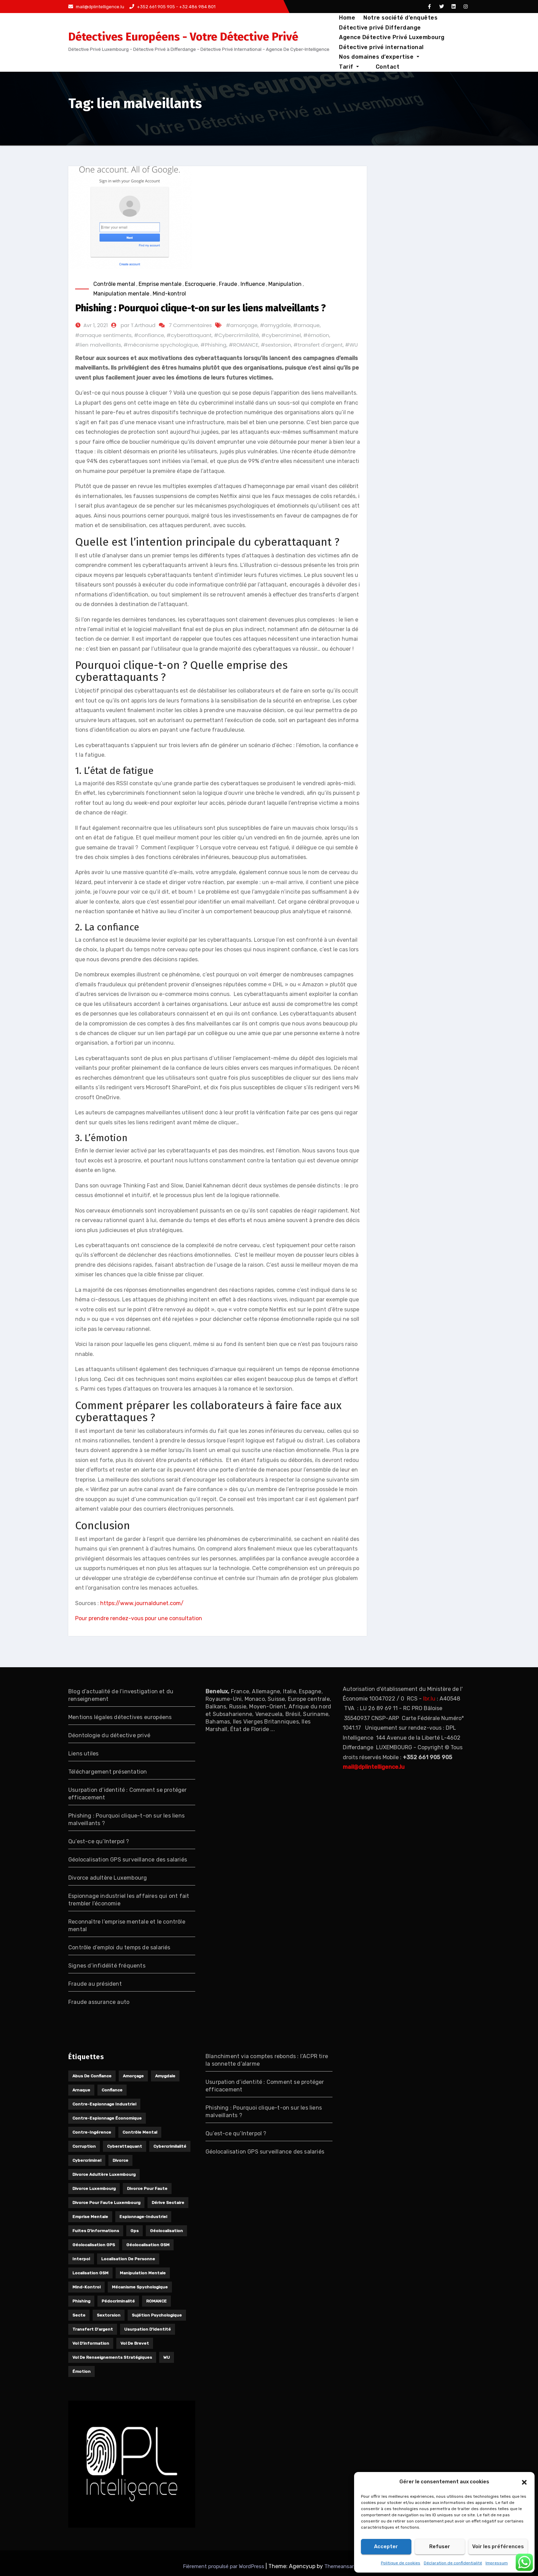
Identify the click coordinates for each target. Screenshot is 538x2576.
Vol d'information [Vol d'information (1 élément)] (90, 2343)
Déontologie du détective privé (109, 1735)
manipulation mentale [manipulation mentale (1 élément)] (143, 2273)
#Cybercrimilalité (236, 335)
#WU (351, 344)
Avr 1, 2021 (95, 325)
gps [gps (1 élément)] (134, 2230)
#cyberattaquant (188, 335)
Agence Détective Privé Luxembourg (392, 37)
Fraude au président (95, 1984)
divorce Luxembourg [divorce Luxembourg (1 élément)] (94, 2188)
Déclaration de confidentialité (453, 2563)
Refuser (439, 2546)
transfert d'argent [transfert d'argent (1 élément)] (92, 2329)
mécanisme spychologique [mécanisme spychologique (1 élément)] (140, 2287)
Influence (253, 284)
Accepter (386, 2546)
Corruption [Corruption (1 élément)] (84, 2146)
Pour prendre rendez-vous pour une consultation (138, 1618)
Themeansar (339, 2566)
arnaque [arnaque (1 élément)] (81, 2090)
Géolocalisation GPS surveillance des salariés (127, 1859)
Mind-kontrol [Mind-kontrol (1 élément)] (86, 2287)
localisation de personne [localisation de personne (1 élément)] (128, 2258)
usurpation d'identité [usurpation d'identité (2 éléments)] (147, 2329)
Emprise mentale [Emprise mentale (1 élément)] (90, 2216)
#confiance (149, 335)
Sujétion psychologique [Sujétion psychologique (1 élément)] (157, 2315)
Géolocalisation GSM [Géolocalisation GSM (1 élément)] (147, 2244)
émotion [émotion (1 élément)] (81, 2371)
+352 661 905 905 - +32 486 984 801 (172, 6)
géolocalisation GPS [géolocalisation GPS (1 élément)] (93, 2244)
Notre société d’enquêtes (400, 17)
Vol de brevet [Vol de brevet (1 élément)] (134, 2343)
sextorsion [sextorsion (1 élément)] (108, 2315)
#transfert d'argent (317, 344)
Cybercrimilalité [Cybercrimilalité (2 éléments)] (169, 2146)
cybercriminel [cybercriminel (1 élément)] (86, 2160)
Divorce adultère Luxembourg (107, 1878)
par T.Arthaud (137, 325)
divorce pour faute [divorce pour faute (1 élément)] (147, 2188)
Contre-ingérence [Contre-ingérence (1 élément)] (91, 2132)
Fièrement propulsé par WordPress (224, 2566)
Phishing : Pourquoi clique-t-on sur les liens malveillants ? (200, 308)
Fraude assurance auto (98, 2002)
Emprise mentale (160, 284)
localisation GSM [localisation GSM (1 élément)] (90, 2273)
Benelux (217, 1691)
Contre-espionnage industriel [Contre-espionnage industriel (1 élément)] (104, 2104)
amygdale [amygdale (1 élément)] (165, 2076)
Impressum (497, 2563)
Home (347, 17)
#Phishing (213, 344)
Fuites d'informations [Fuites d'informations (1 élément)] (95, 2230)
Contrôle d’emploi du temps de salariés (119, 1947)
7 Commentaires (190, 325)
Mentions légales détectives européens (120, 1717)
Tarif (437, 57)
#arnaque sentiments (103, 335)
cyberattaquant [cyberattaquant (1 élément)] (124, 2146)
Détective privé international (381, 47)
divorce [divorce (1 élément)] (120, 2160)
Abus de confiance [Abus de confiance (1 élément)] (92, 2076)
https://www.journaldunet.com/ (142, 1603)
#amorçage (241, 325)
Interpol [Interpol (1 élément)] (81, 2258)
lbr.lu (429, 1698)
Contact (351, 66)
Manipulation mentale (121, 293)
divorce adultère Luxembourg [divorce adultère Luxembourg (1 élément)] (104, 2174)
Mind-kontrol (169, 293)
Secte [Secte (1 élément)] (78, 2315)
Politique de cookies (400, 2563)
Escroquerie (200, 284)
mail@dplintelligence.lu (96, 6)
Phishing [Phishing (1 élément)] (81, 2301)
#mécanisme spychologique (161, 344)
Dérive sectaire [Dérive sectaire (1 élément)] (168, 2202)
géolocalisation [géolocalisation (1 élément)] (166, 2230)
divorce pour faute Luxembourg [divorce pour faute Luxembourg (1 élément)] (106, 2202)
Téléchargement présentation (107, 1771)
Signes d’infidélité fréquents (106, 1965)
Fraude (228, 284)
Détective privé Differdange (380, 27)
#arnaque (306, 325)
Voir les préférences (498, 2546)
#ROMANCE (243, 344)
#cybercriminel (281, 335)
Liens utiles (83, 1753)
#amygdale (275, 325)
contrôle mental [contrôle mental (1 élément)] (139, 2132)
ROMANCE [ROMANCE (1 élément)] (156, 2301)
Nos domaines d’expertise (379, 57)
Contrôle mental (114, 284)
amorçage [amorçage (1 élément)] (133, 2076)
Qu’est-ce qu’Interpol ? (98, 1841)
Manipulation (285, 284)
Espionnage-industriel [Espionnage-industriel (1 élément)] (143, 2216)
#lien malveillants (98, 344)
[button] (524, 2481)
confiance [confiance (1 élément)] (112, 2090)
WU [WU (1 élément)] (166, 2357)
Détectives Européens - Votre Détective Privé (183, 37)
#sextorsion (276, 344)
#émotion (316, 335)
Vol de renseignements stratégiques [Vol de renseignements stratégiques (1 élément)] (112, 2357)
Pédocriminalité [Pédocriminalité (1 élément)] (118, 2301)
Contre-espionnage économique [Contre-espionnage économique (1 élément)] (107, 2118)
